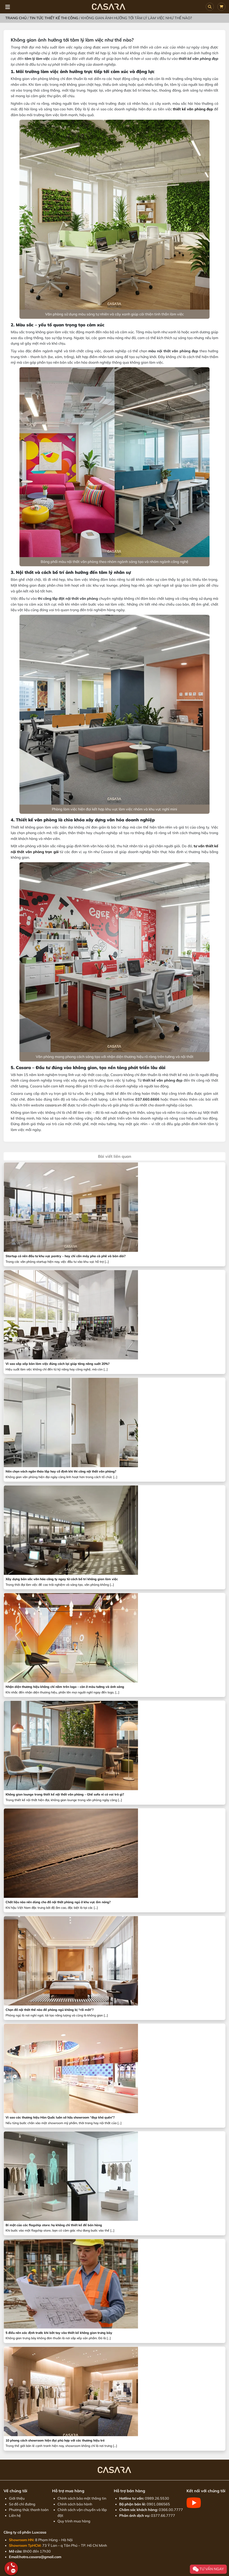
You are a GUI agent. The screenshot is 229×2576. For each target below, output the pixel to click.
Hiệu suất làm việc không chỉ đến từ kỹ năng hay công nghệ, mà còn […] (57, 1369)
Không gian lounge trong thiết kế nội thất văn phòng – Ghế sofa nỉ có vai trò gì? (65, 1794)
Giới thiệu (17, 2498)
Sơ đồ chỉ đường (22, 2504)
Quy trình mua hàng (73, 2521)
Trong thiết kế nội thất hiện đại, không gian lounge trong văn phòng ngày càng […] (64, 1800)
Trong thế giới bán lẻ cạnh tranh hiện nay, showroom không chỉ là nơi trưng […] (61, 2446)
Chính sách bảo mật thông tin (81, 2498)
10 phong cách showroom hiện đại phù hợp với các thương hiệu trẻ (55, 2440)
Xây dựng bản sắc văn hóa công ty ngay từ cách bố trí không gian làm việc (62, 1579)
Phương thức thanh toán (29, 2509)
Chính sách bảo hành (74, 2504)
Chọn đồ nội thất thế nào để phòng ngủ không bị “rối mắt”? (50, 2010)
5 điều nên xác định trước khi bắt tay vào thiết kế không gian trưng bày (59, 2333)
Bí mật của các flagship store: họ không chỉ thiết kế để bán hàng (54, 2225)
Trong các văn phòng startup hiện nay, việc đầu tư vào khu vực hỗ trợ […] (57, 1262)
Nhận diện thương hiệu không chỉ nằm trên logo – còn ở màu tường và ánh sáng (65, 1687)
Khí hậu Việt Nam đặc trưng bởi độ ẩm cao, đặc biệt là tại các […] (52, 1908)
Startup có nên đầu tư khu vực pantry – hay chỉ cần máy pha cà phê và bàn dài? (66, 1256)
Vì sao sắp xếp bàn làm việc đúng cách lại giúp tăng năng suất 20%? (58, 1364)
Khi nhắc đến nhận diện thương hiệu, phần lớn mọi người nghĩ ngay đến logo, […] (62, 1692)
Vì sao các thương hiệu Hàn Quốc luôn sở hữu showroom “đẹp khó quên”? (60, 2117)
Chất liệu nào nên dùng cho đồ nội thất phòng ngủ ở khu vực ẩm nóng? (58, 1902)
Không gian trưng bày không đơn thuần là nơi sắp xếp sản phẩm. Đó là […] (58, 2338)
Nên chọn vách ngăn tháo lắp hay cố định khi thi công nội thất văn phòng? (61, 1471)
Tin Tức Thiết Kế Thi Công (54, 18)
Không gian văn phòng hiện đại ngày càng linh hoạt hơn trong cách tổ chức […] (61, 1477)
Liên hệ (15, 2515)
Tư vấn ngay (208, 2569)
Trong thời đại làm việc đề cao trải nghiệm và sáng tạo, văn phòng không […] (60, 1585)
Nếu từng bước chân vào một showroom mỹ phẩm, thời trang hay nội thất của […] (63, 2123)
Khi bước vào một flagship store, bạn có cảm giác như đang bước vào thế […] (60, 2230)
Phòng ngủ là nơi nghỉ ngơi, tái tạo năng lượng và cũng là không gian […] (57, 2015)
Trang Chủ (16, 18)
